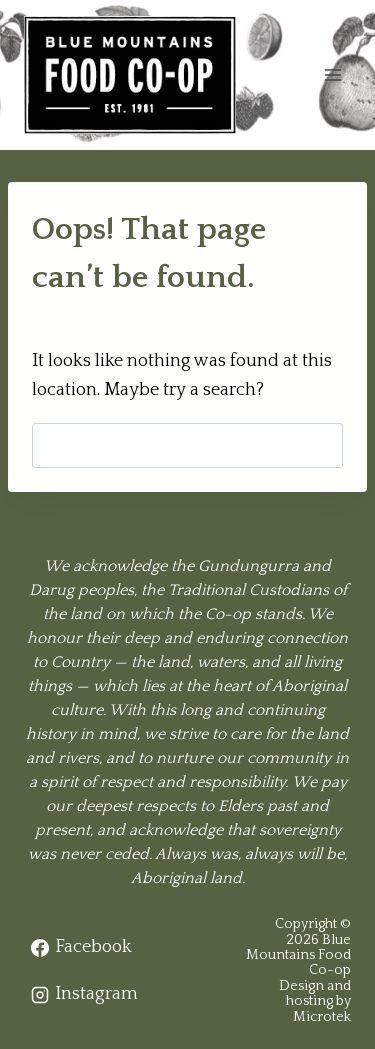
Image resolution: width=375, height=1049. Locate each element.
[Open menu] (332, 74)
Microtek (322, 1017)
